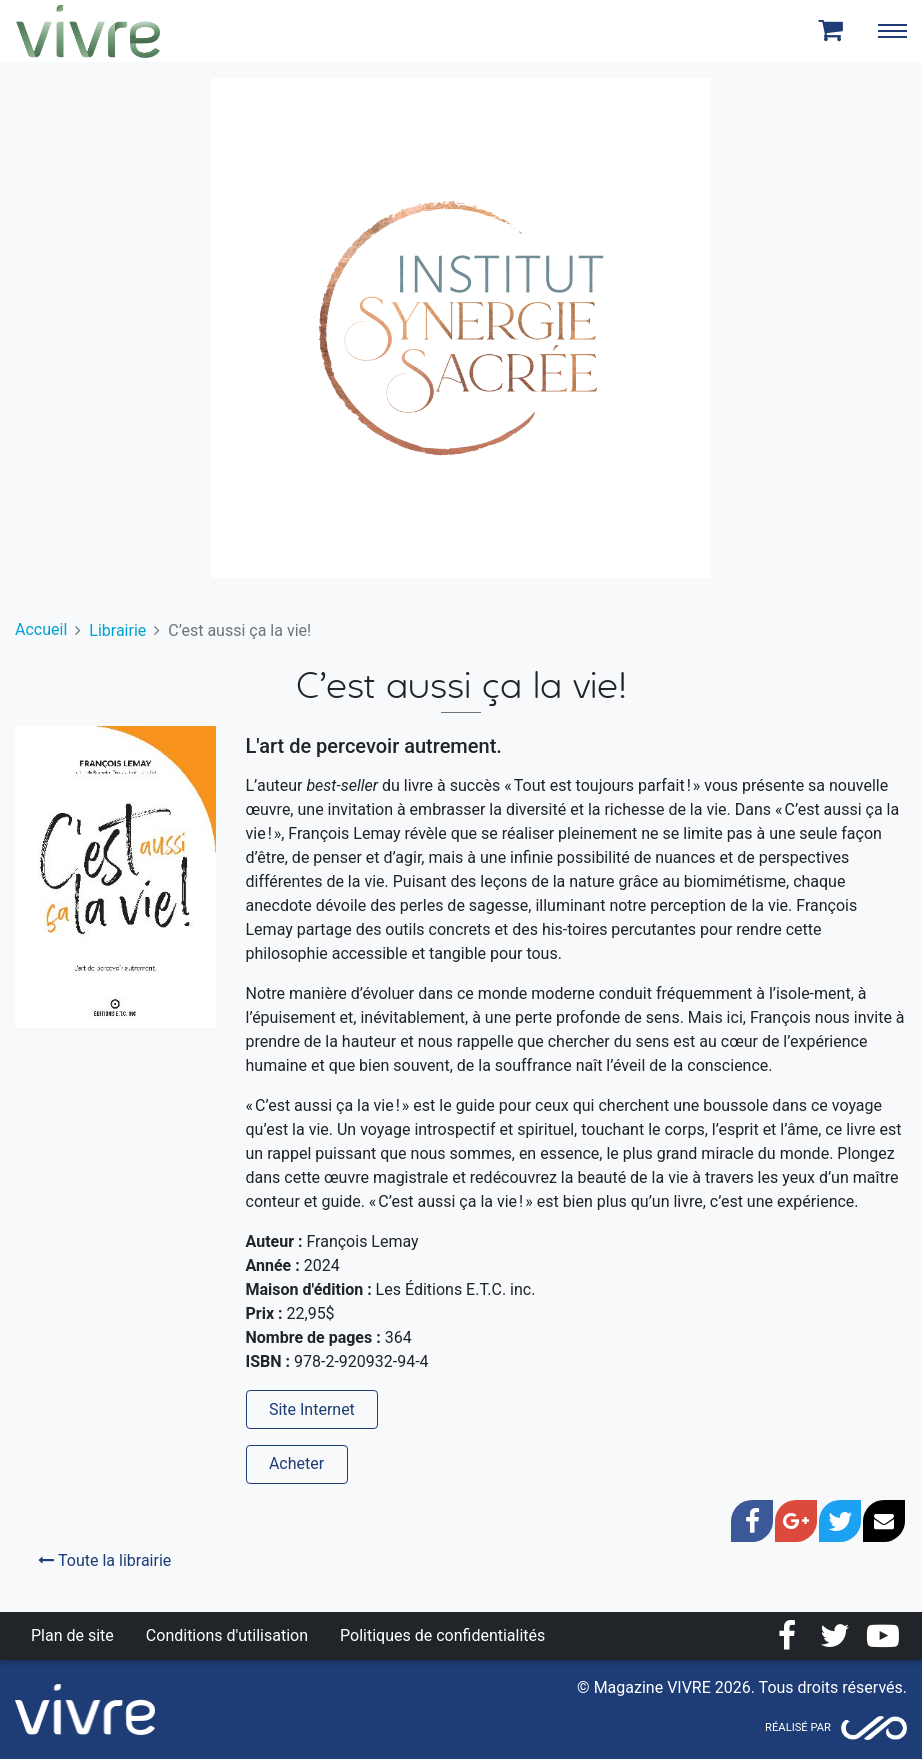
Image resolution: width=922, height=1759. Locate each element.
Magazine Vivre (88, 31)
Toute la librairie (104, 1560)
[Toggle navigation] (892, 31)
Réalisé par (798, 1727)
